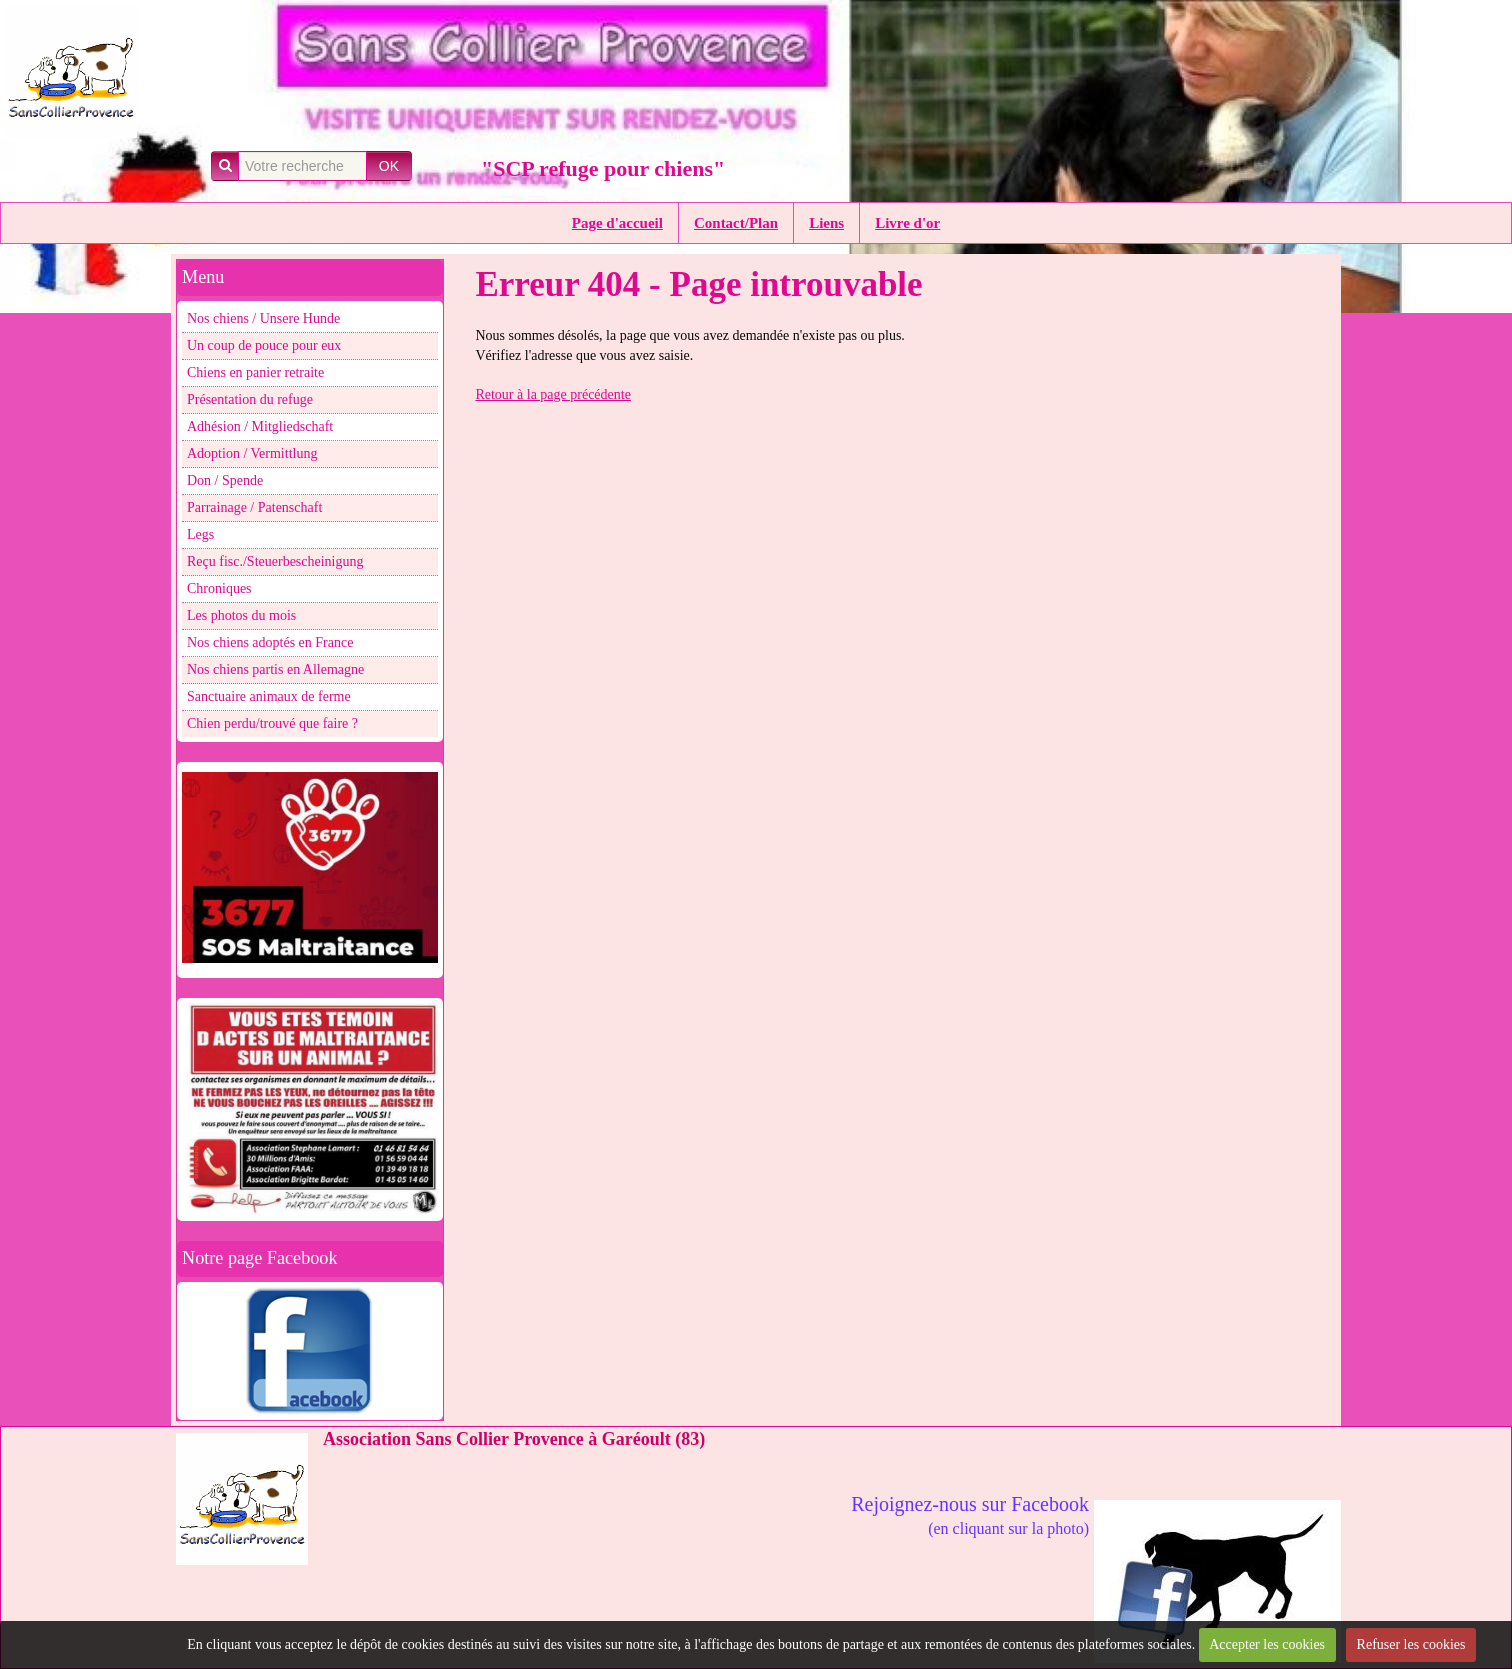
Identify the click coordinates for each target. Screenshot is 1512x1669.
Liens (826, 223)
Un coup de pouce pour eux (264, 345)
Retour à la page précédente (552, 394)
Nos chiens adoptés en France (270, 642)
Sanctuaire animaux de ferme (269, 696)
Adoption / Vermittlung (252, 453)
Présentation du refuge (250, 399)
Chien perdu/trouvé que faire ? (272, 723)
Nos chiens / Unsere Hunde (263, 318)
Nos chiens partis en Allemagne (275, 669)
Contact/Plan (736, 223)
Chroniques (219, 588)
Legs (200, 534)
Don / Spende (225, 480)
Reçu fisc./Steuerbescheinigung (275, 561)
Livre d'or (907, 223)
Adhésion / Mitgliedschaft (260, 426)
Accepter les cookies (1267, 1644)
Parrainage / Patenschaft (254, 507)
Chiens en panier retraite (255, 372)
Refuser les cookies (1411, 1644)
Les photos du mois (241, 615)
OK (389, 166)
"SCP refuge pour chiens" (603, 168)
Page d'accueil (617, 223)
